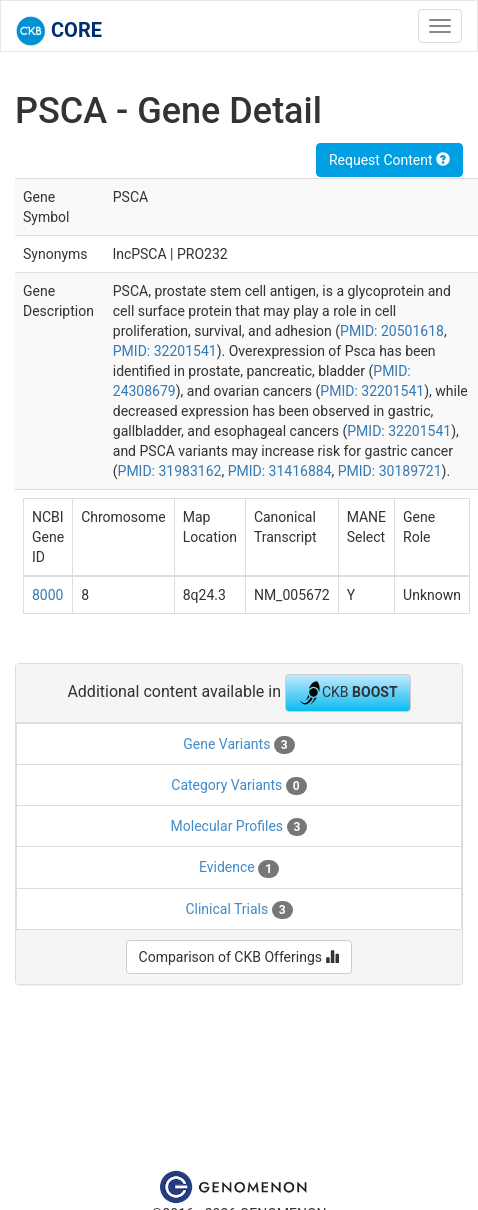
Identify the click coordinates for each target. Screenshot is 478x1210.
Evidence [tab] (239, 868)
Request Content (389, 160)
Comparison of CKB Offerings (239, 957)
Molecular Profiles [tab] (239, 827)
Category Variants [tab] (238, 786)
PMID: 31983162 (170, 471)
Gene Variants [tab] (238, 745)
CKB (348, 693)
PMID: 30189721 (390, 471)
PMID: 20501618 (392, 331)
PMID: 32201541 (165, 351)
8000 (47, 595)
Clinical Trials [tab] (238, 910)
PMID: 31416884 (280, 471)
